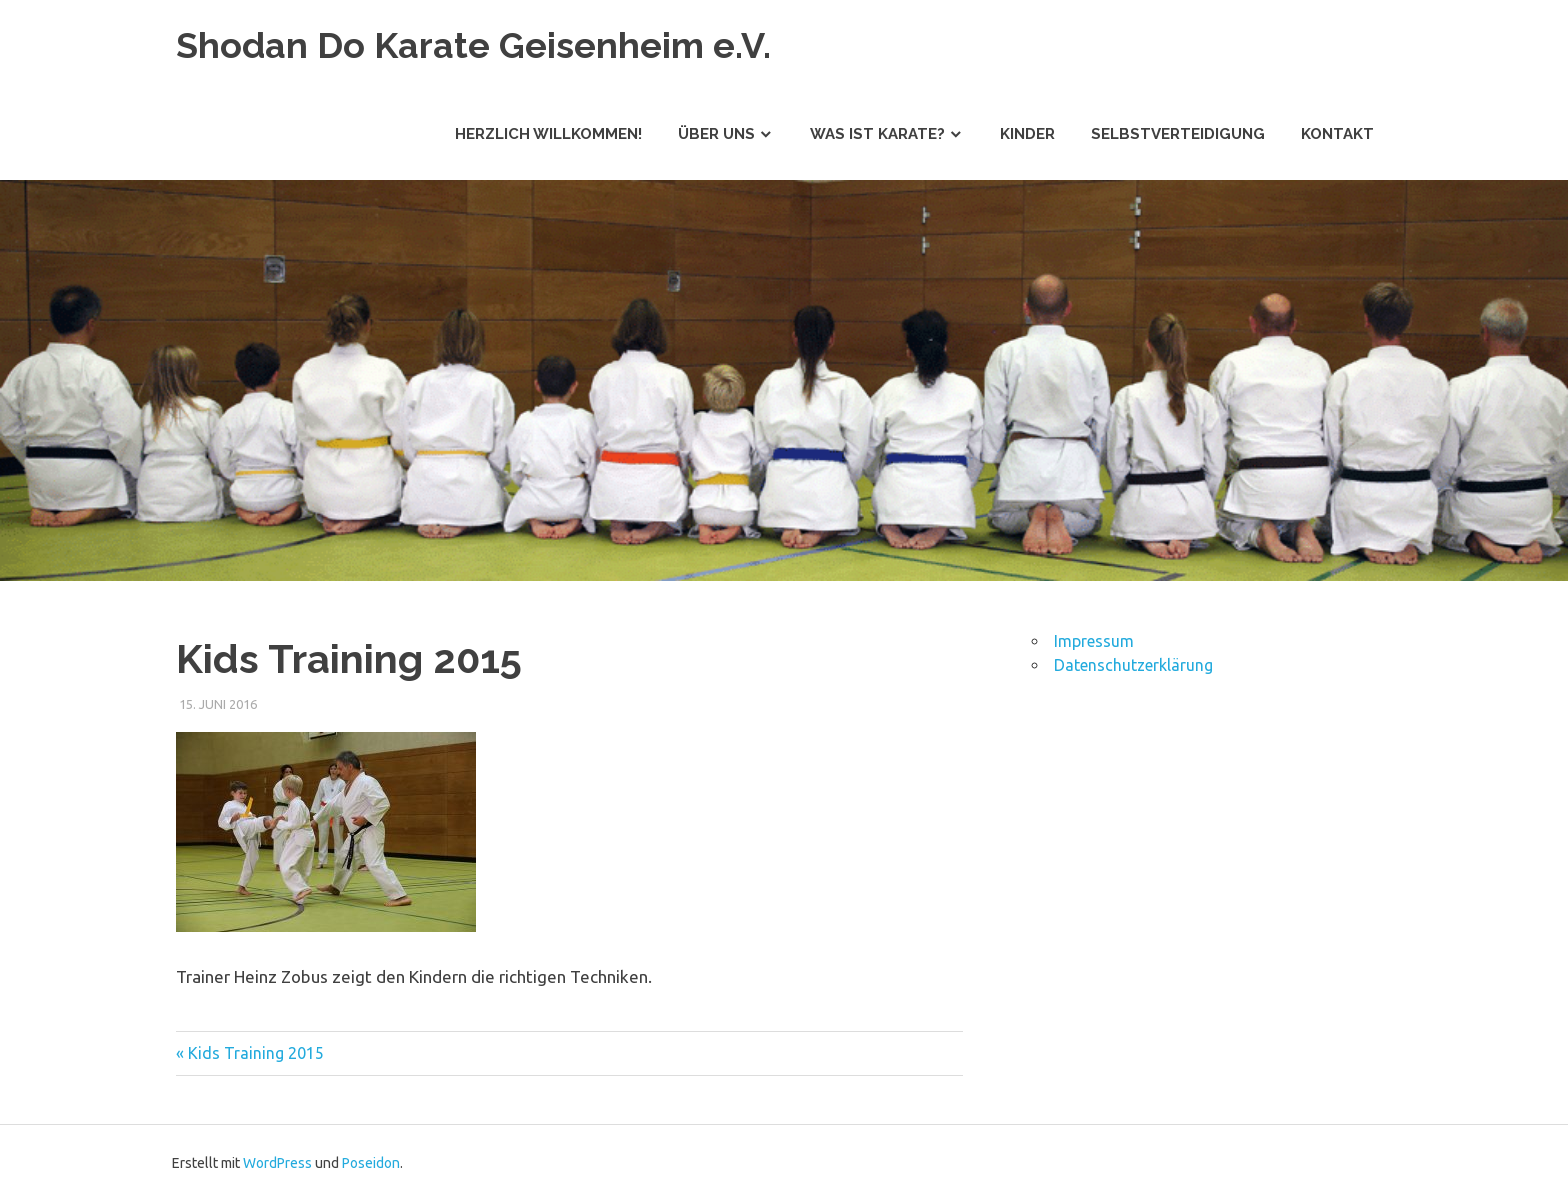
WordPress (277, 1163)
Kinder (1027, 134)
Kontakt (1337, 134)
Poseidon (371, 1163)
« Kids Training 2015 (250, 1053)
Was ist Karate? (877, 134)
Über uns (716, 134)
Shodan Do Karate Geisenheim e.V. (485, 44)
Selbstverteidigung (1178, 134)
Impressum (1094, 641)
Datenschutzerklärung (1133, 665)
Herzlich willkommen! (548, 134)
